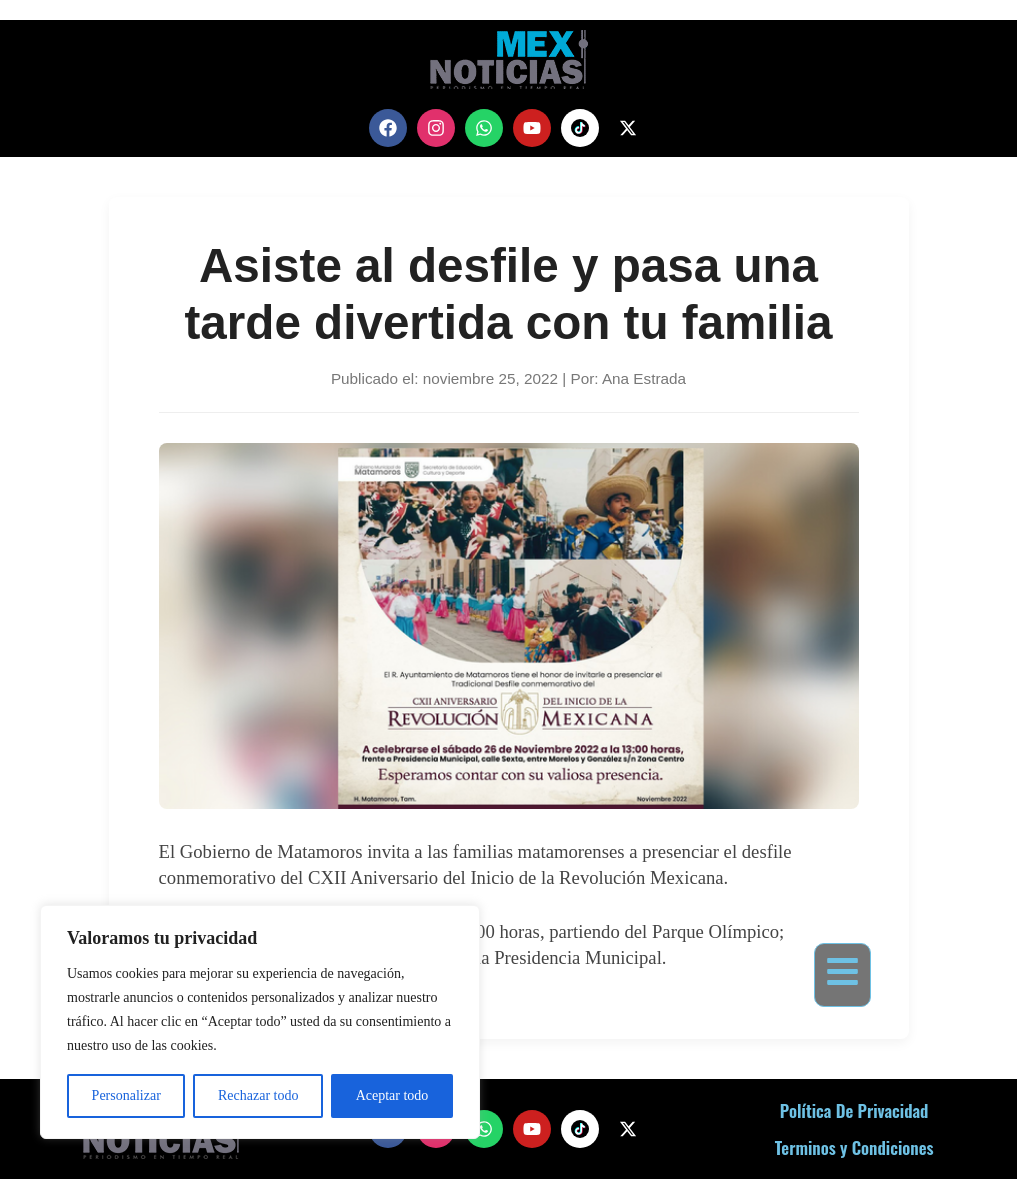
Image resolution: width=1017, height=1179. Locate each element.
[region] (260, 1022)
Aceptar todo (392, 1095)
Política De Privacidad (854, 1110)
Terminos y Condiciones (854, 1147)
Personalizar (126, 1095)
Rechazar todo (258, 1095)
